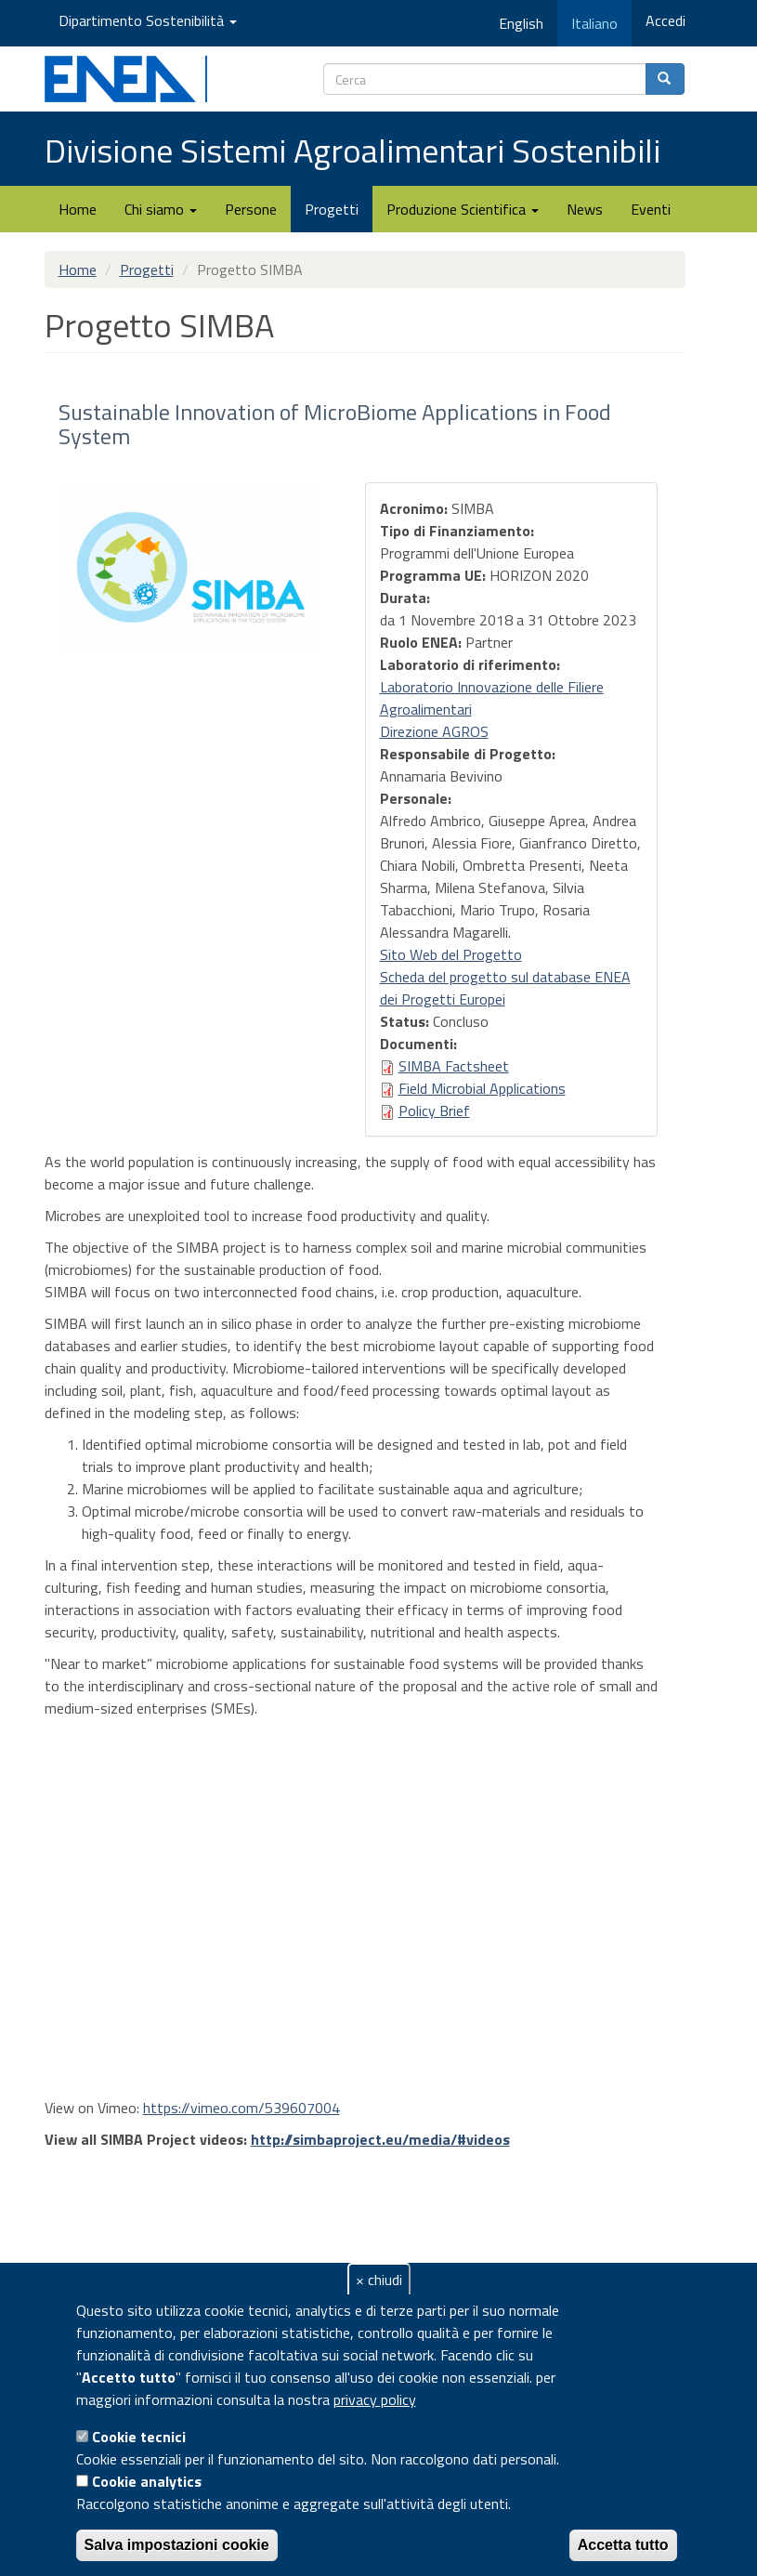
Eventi (651, 209)
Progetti (332, 209)
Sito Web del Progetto (451, 954)
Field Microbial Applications (482, 1088)
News (585, 209)
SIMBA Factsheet (453, 1066)
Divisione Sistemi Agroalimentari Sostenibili (352, 150)
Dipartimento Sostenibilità (148, 20)
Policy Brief (434, 1110)
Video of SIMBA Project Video (351, 1909)
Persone (251, 209)
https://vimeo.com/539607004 (241, 2107)
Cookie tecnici (139, 2436)
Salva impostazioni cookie (177, 2545)
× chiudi (379, 2279)
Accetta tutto (623, 2545)
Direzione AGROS (434, 731)
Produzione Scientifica (462, 209)
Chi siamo (160, 209)
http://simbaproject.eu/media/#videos (380, 2139)
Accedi (665, 20)
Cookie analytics (147, 2481)
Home (78, 209)
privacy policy (374, 2399)
